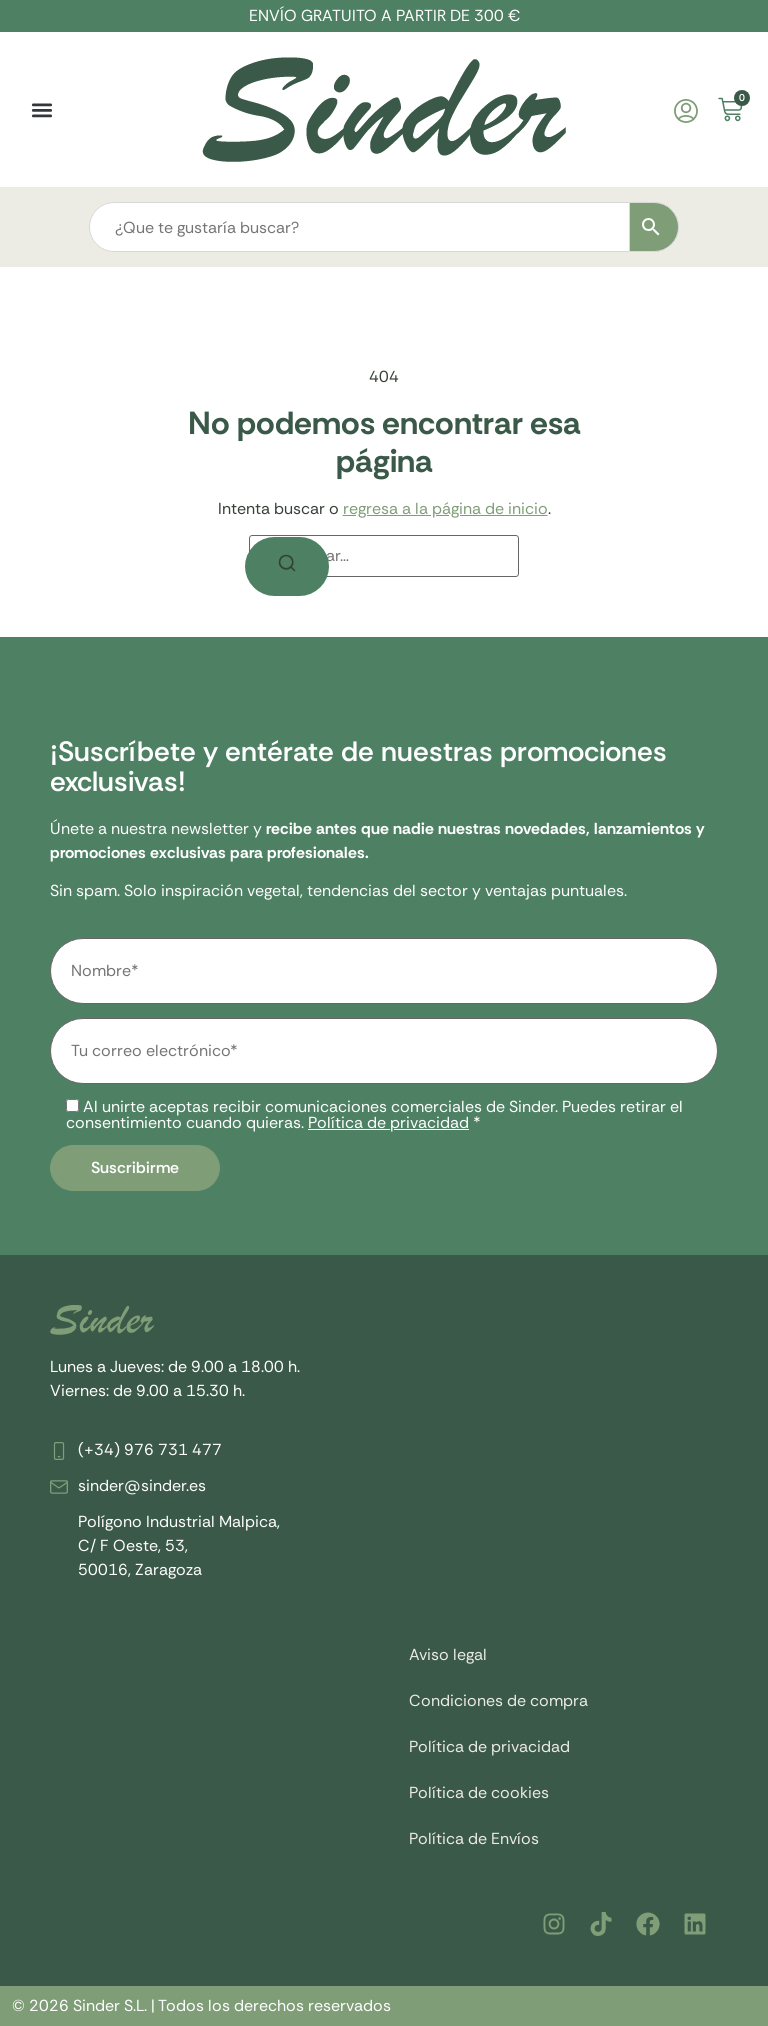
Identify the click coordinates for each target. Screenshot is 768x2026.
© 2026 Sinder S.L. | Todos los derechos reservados (201, 2005)
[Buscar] (287, 566)
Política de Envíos (474, 1838)
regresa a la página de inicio (445, 508)
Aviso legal (448, 1654)
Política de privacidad (388, 1122)
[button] (41, 109)
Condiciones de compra (498, 1700)
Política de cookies (479, 1792)
